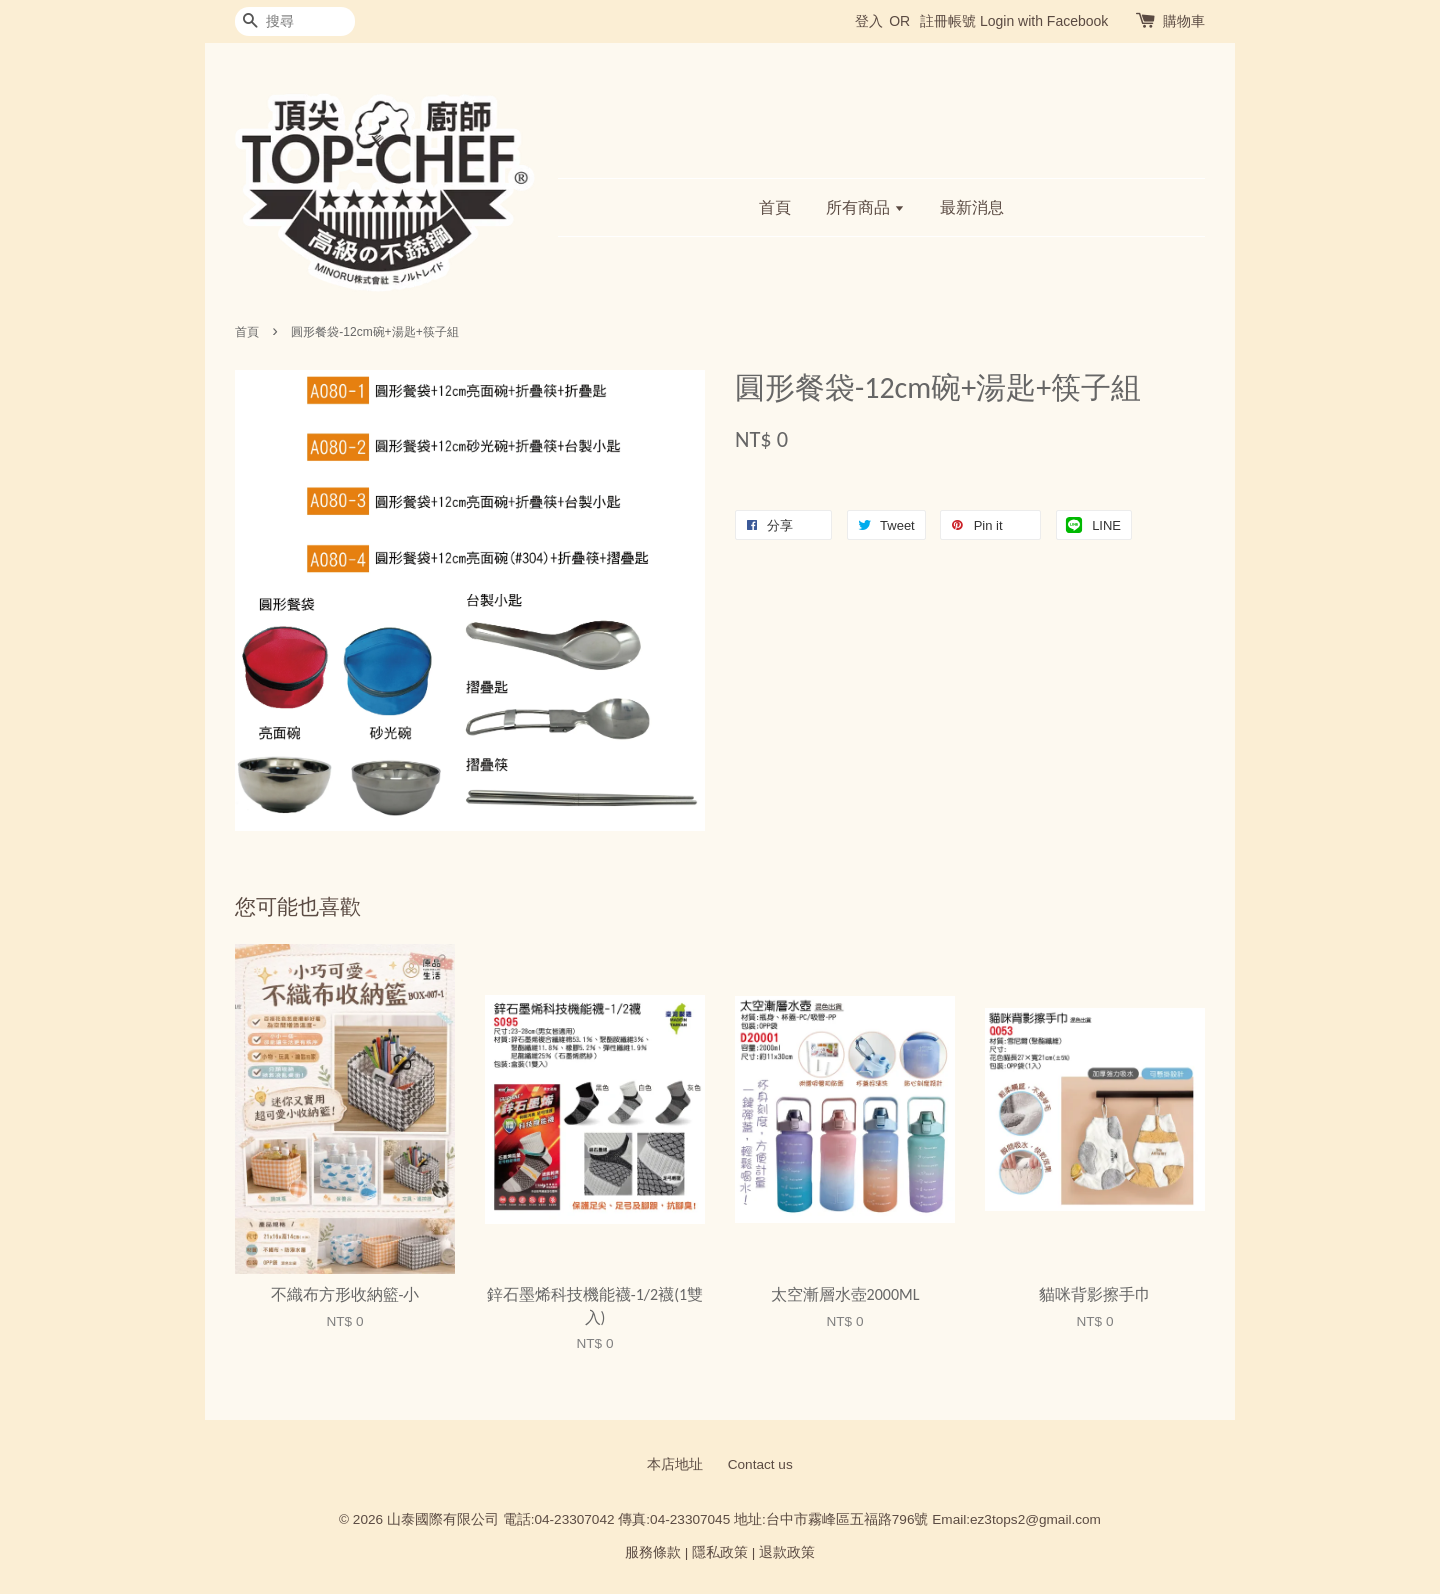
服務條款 (653, 1552)
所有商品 (865, 207)
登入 (869, 21)
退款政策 (787, 1552)
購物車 (1184, 21)
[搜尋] (295, 21)
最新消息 (972, 207)
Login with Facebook (1044, 21)
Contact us (760, 1464)
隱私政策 (720, 1552)
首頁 (775, 207)
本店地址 (675, 1464)
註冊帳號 (948, 21)
